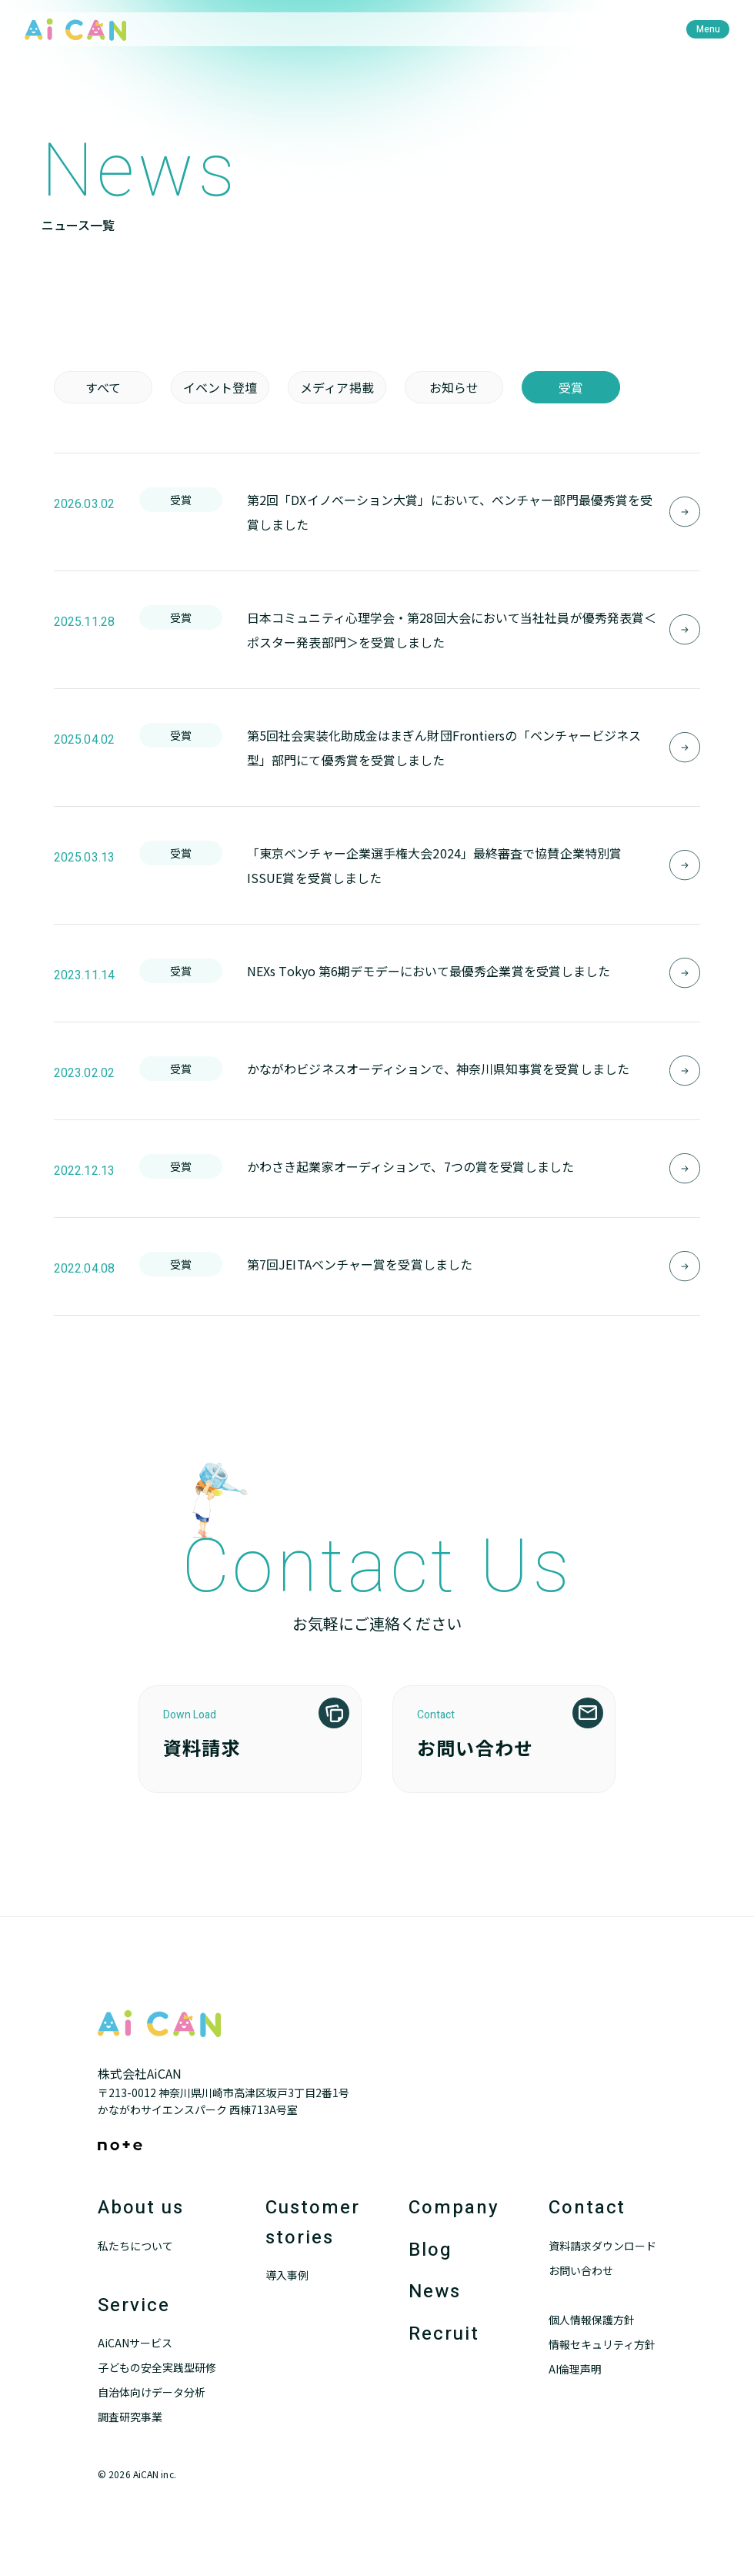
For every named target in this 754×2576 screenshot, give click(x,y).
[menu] (707, 29)
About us (140, 2207)
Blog (430, 2249)
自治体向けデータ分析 (151, 2392)
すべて (103, 387)
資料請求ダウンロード (602, 2245)
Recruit (444, 2333)
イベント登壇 (220, 387)
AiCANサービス (135, 2342)
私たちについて (135, 2245)
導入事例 (287, 2275)
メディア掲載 (337, 387)
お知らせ (454, 387)
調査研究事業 (130, 2416)
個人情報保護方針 (592, 2319)
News (435, 2291)
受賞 (571, 387)
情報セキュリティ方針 (602, 2344)
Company (454, 2207)
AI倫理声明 (575, 2369)
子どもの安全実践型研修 (157, 2367)
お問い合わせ (581, 2270)
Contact (587, 2207)
